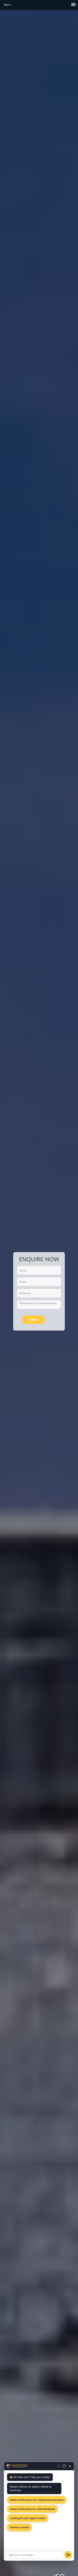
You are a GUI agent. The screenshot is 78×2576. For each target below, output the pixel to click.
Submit (34, 1319)
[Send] (68, 2555)
